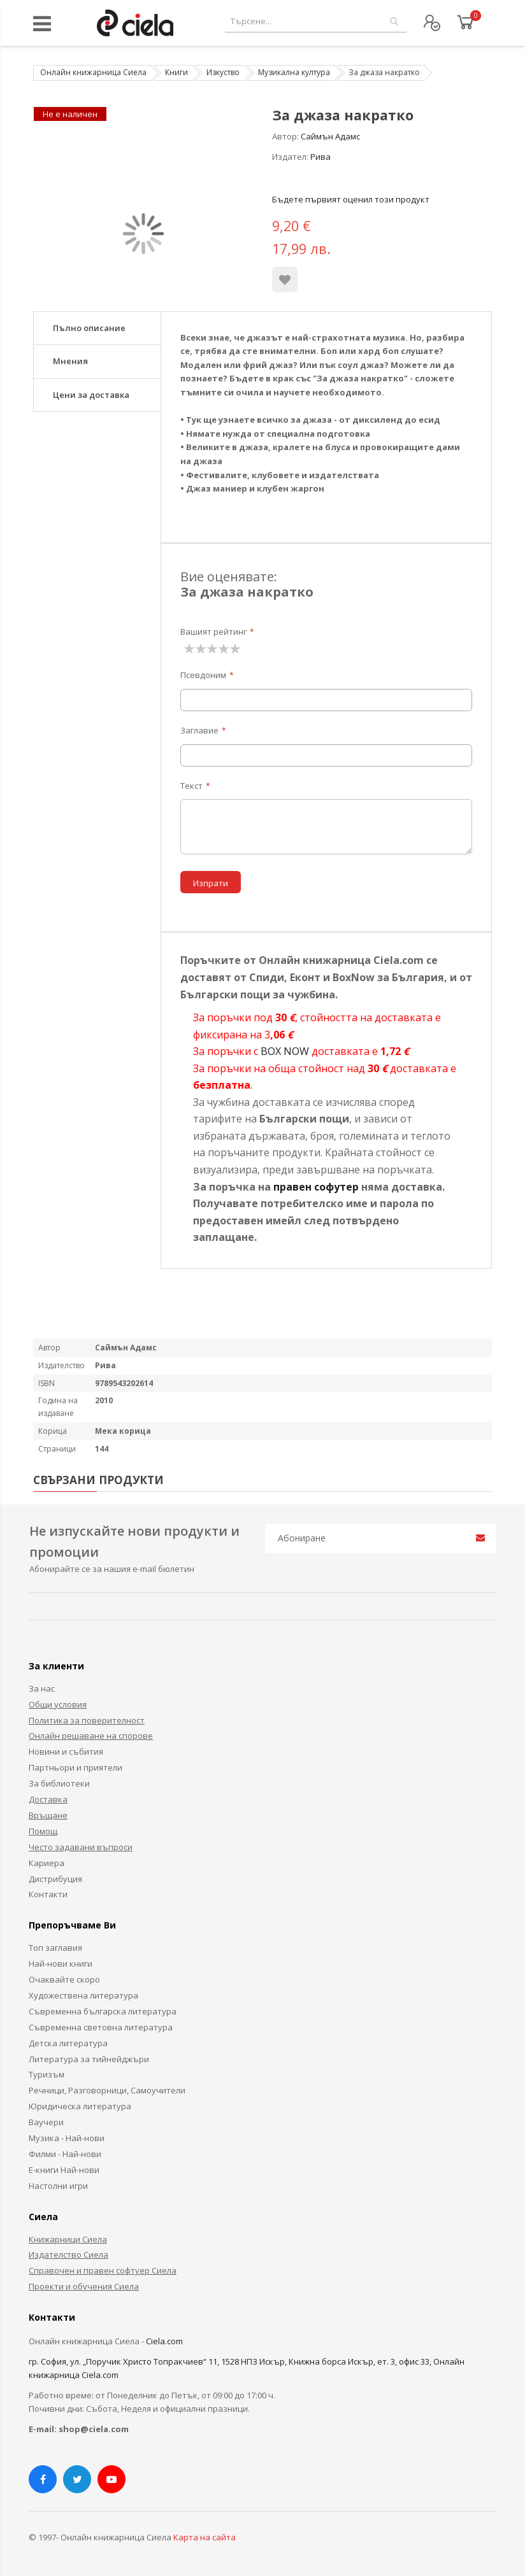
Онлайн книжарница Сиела (93, 72)
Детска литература (68, 2043)
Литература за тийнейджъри (89, 2059)
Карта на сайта (204, 2537)
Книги (176, 72)
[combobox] (315, 21)
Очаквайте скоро (64, 1979)
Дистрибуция (55, 1879)
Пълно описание (89, 328)
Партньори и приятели (75, 1767)
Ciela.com (164, 2341)
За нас (42, 1688)
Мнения (70, 361)
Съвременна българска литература (102, 2011)
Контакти (48, 1894)
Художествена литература (83, 1995)
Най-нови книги (60, 1963)
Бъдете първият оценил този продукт (350, 199)
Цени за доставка (91, 394)
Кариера (46, 1863)
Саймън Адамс (330, 136)
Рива (320, 156)
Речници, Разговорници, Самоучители (107, 2090)
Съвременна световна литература (101, 2027)
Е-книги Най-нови (64, 2170)
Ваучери (46, 2122)
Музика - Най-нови (66, 2138)
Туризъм (46, 2074)
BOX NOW (285, 1051)
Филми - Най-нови (65, 2154)
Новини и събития (66, 1751)
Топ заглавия (55, 1947)
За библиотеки (59, 1783)
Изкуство (223, 72)
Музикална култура (294, 72)
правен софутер (316, 1187)
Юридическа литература (80, 2106)
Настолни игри (58, 2185)
